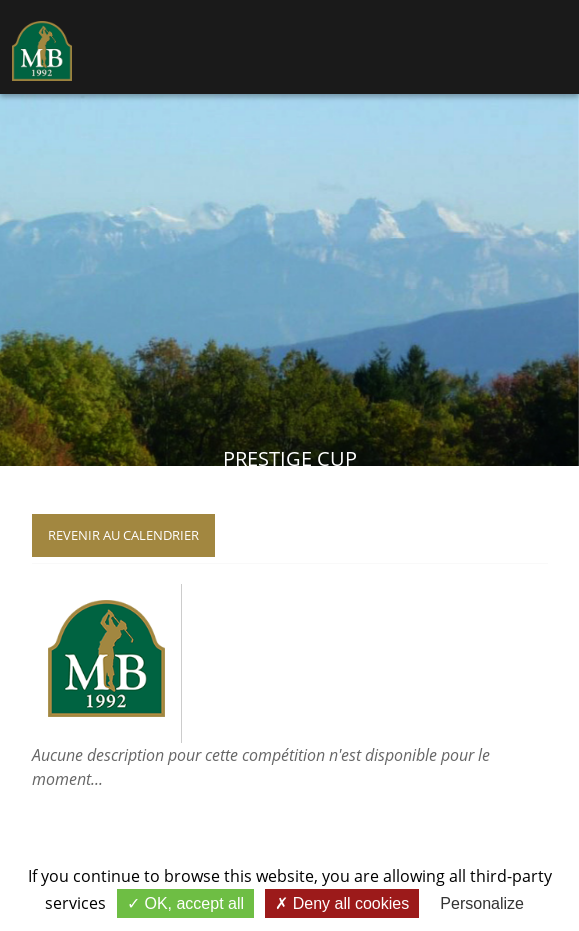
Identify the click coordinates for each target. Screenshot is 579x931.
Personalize (482, 903)
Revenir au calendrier (123, 535)
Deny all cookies (342, 903)
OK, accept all (185, 903)
